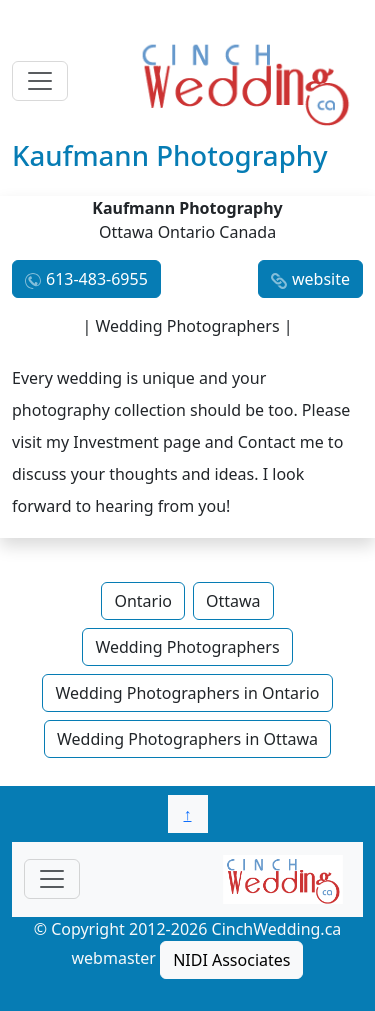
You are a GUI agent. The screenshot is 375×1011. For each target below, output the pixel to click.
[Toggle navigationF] (52, 879)
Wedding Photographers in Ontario (187, 693)
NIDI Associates (231, 960)
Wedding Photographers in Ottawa (187, 739)
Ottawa (233, 601)
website (321, 279)
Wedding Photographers (187, 647)
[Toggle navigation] (40, 81)
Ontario (143, 601)
